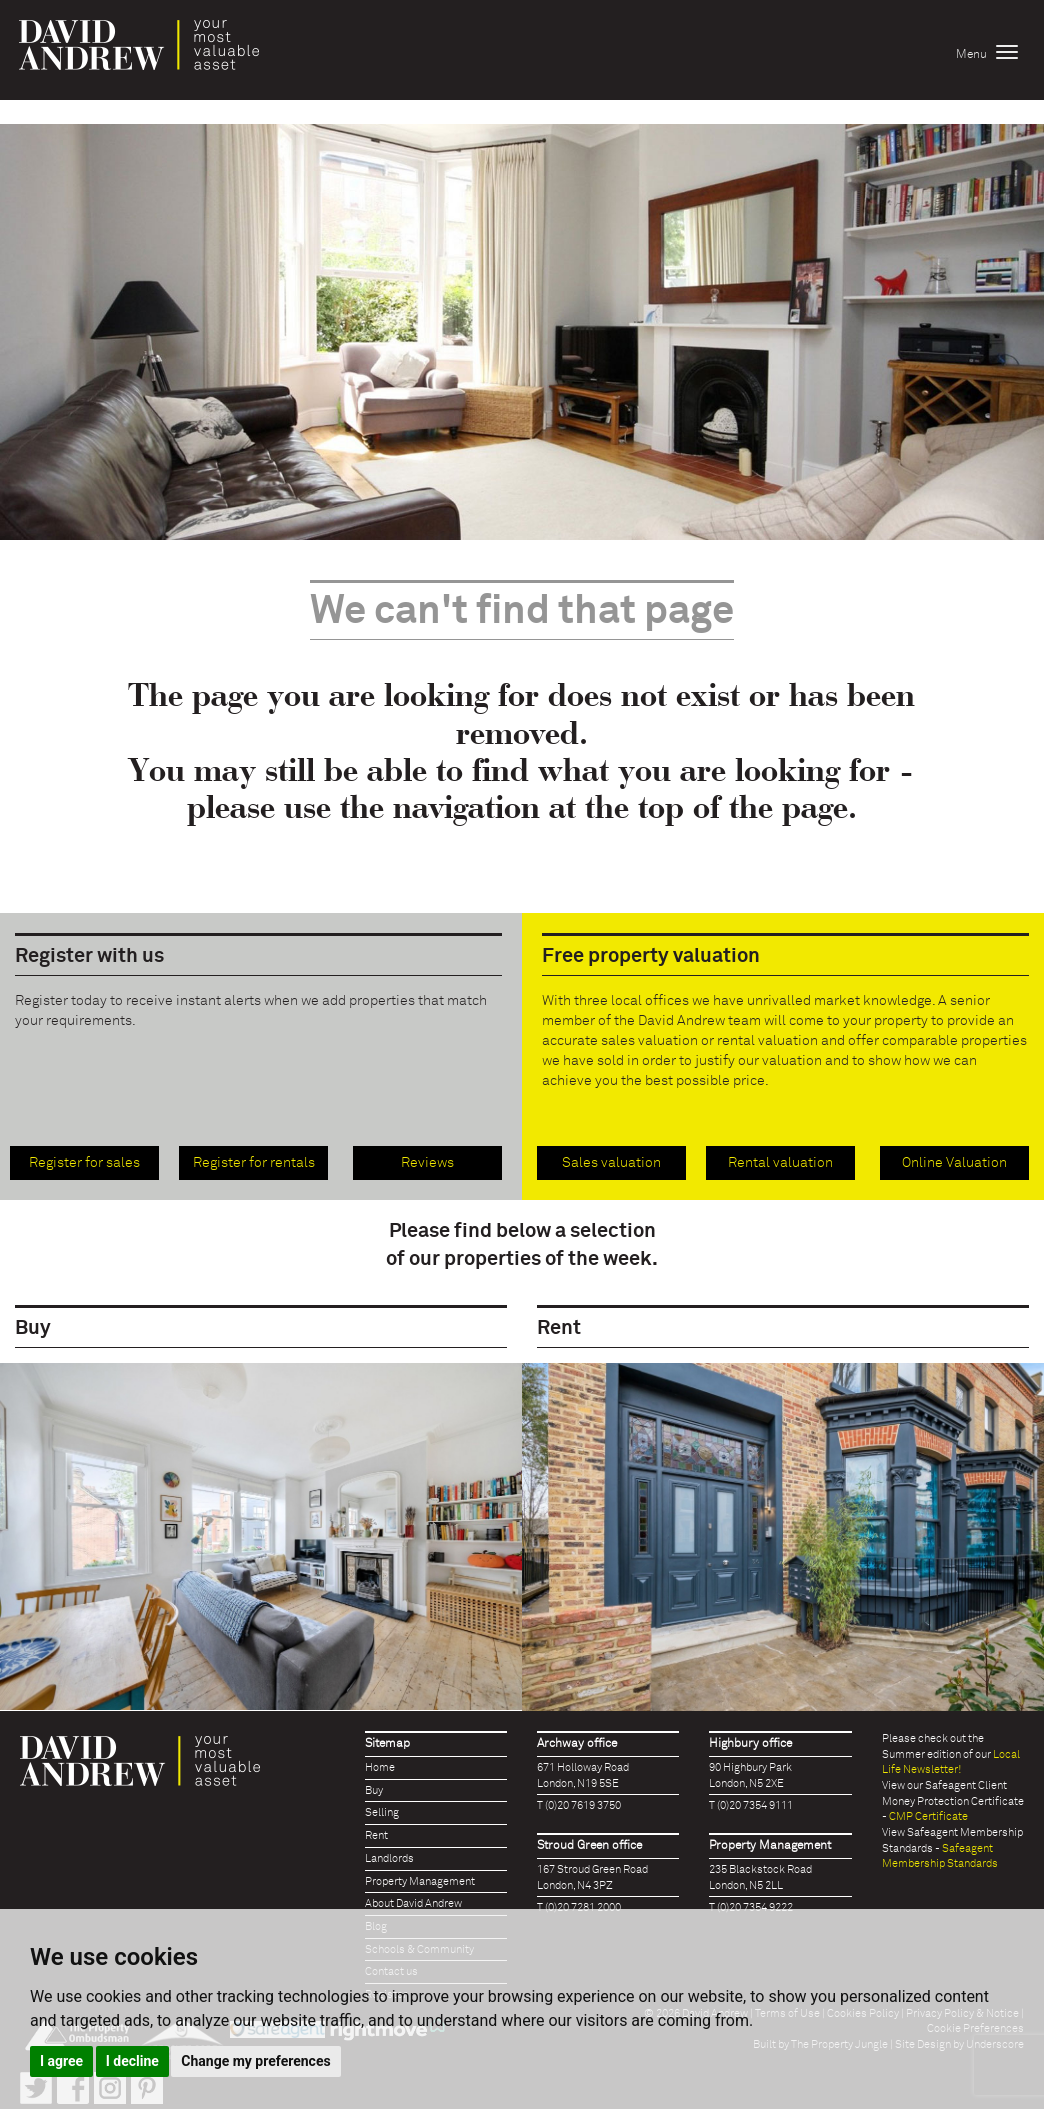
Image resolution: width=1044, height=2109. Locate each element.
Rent (376, 1835)
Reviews (427, 1163)
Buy (374, 1790)
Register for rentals (254, 1163)
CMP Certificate (928, 1816)
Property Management (420, 1881)
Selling (382, 1812)
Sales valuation (611, 1163)
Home (380, 1767)
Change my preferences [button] (255, 2061)
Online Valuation (954, 1163)
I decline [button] (132, 2061)
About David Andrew (413, 1903)
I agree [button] (61, 2061)
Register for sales (84, 1163)
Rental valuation (780, 1163)
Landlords (389, 1858)
